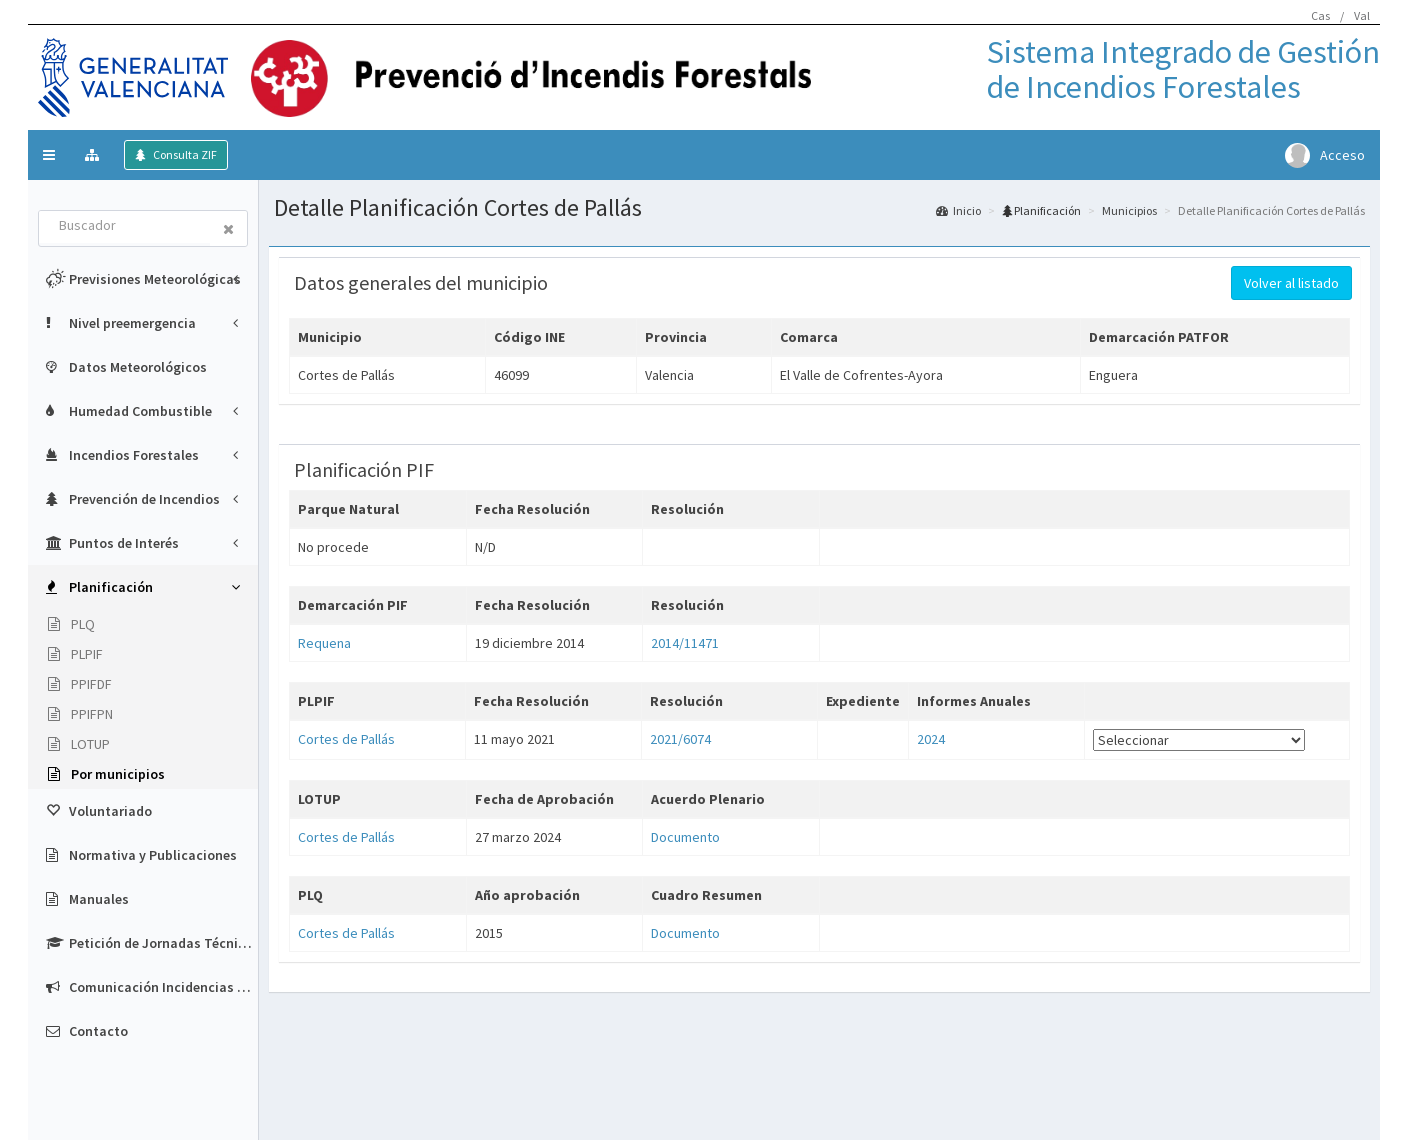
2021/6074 (680, 739)
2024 (931, 739)
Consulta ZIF (184, 154)
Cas (1320, 15)
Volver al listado (1291, 283)
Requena (324, 643)
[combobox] (125, 227)
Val (1362, 15)
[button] (49, 155)
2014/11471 (685, 643)
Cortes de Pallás (346, 739)
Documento (685, 837)
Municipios (1129, 210)
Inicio (958, 210)
